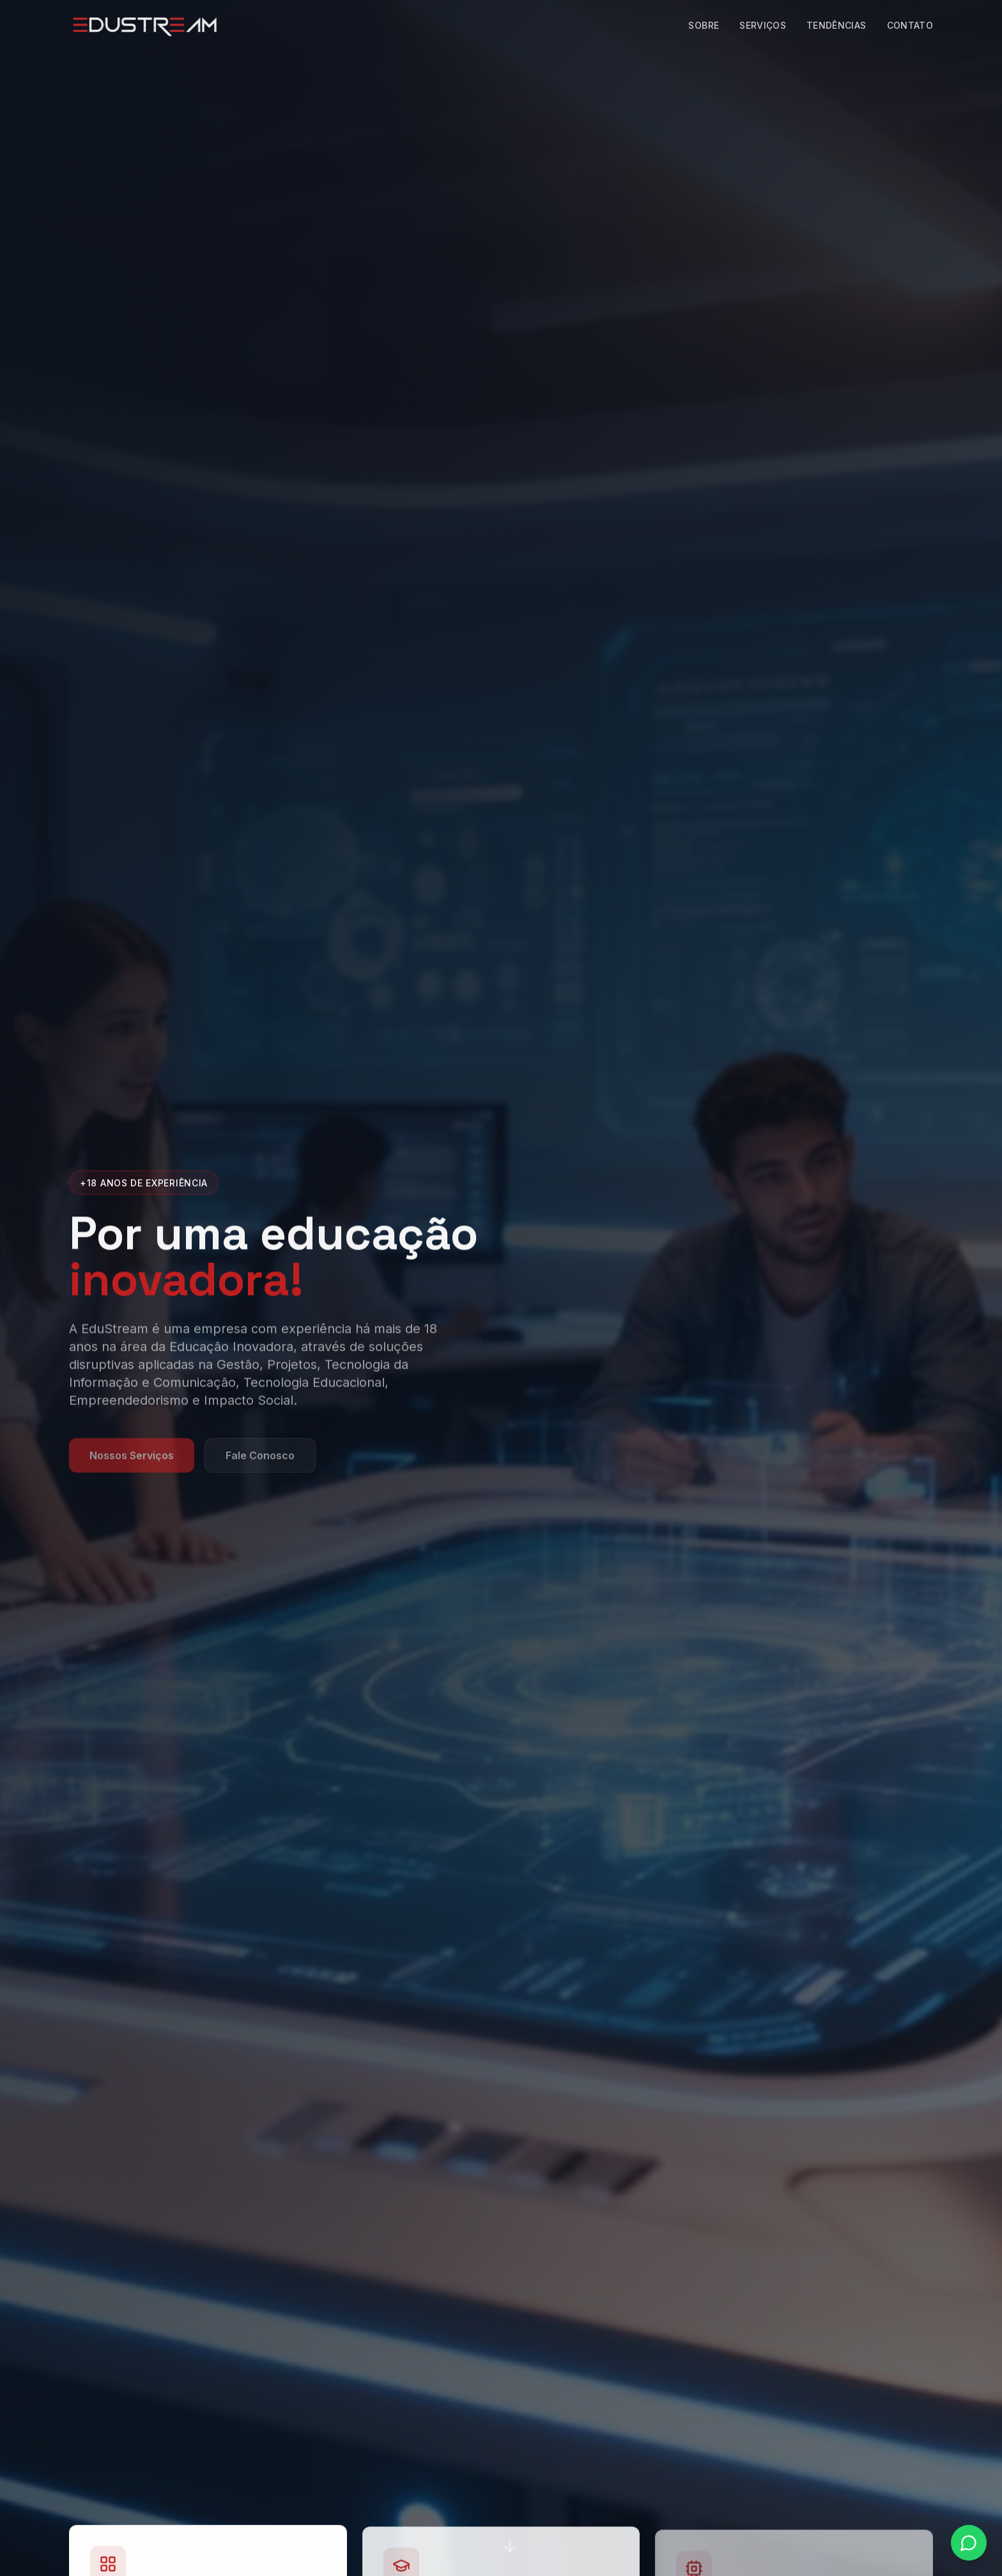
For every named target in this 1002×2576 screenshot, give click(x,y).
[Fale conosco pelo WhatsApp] (969, 2543)
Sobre (703, 25)
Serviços (762, 25)
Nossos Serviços (131, 1461)
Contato (910, 25)
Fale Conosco (260, 1461)
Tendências (836, 25)
